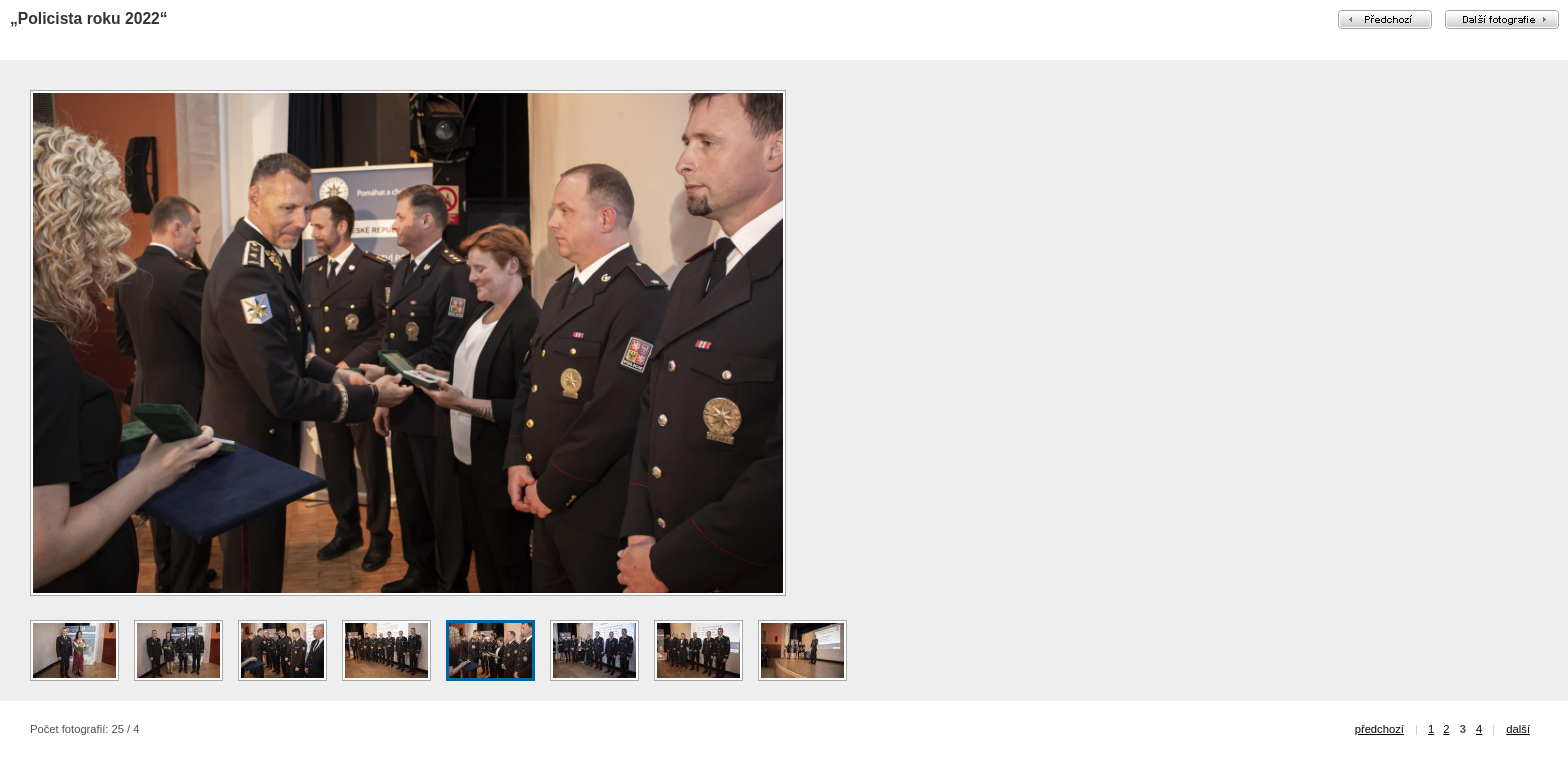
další (1518, 729)
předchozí (1379, 729)
